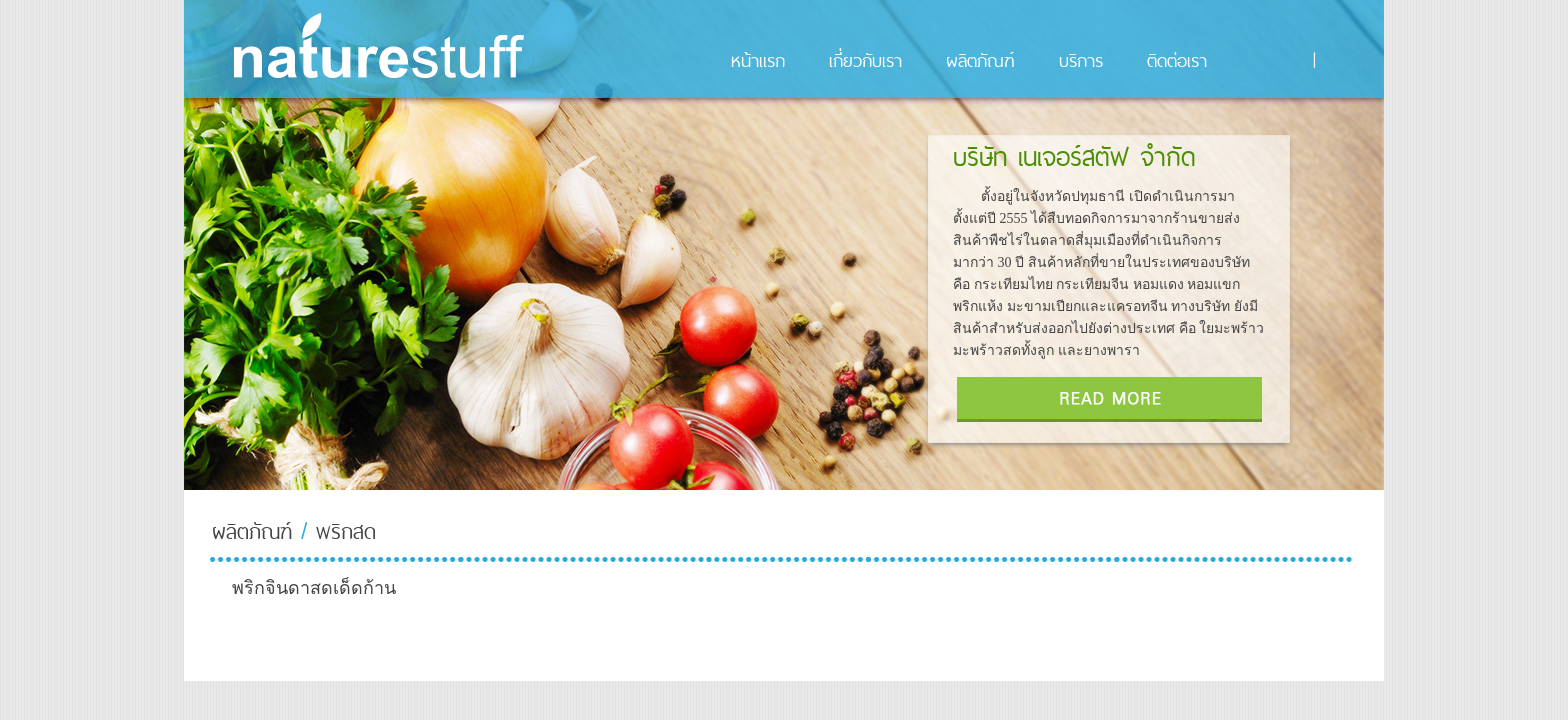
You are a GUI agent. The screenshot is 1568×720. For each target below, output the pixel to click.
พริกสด (346, 532)
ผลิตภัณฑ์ (252, 532)
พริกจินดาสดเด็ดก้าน (314, 588)
